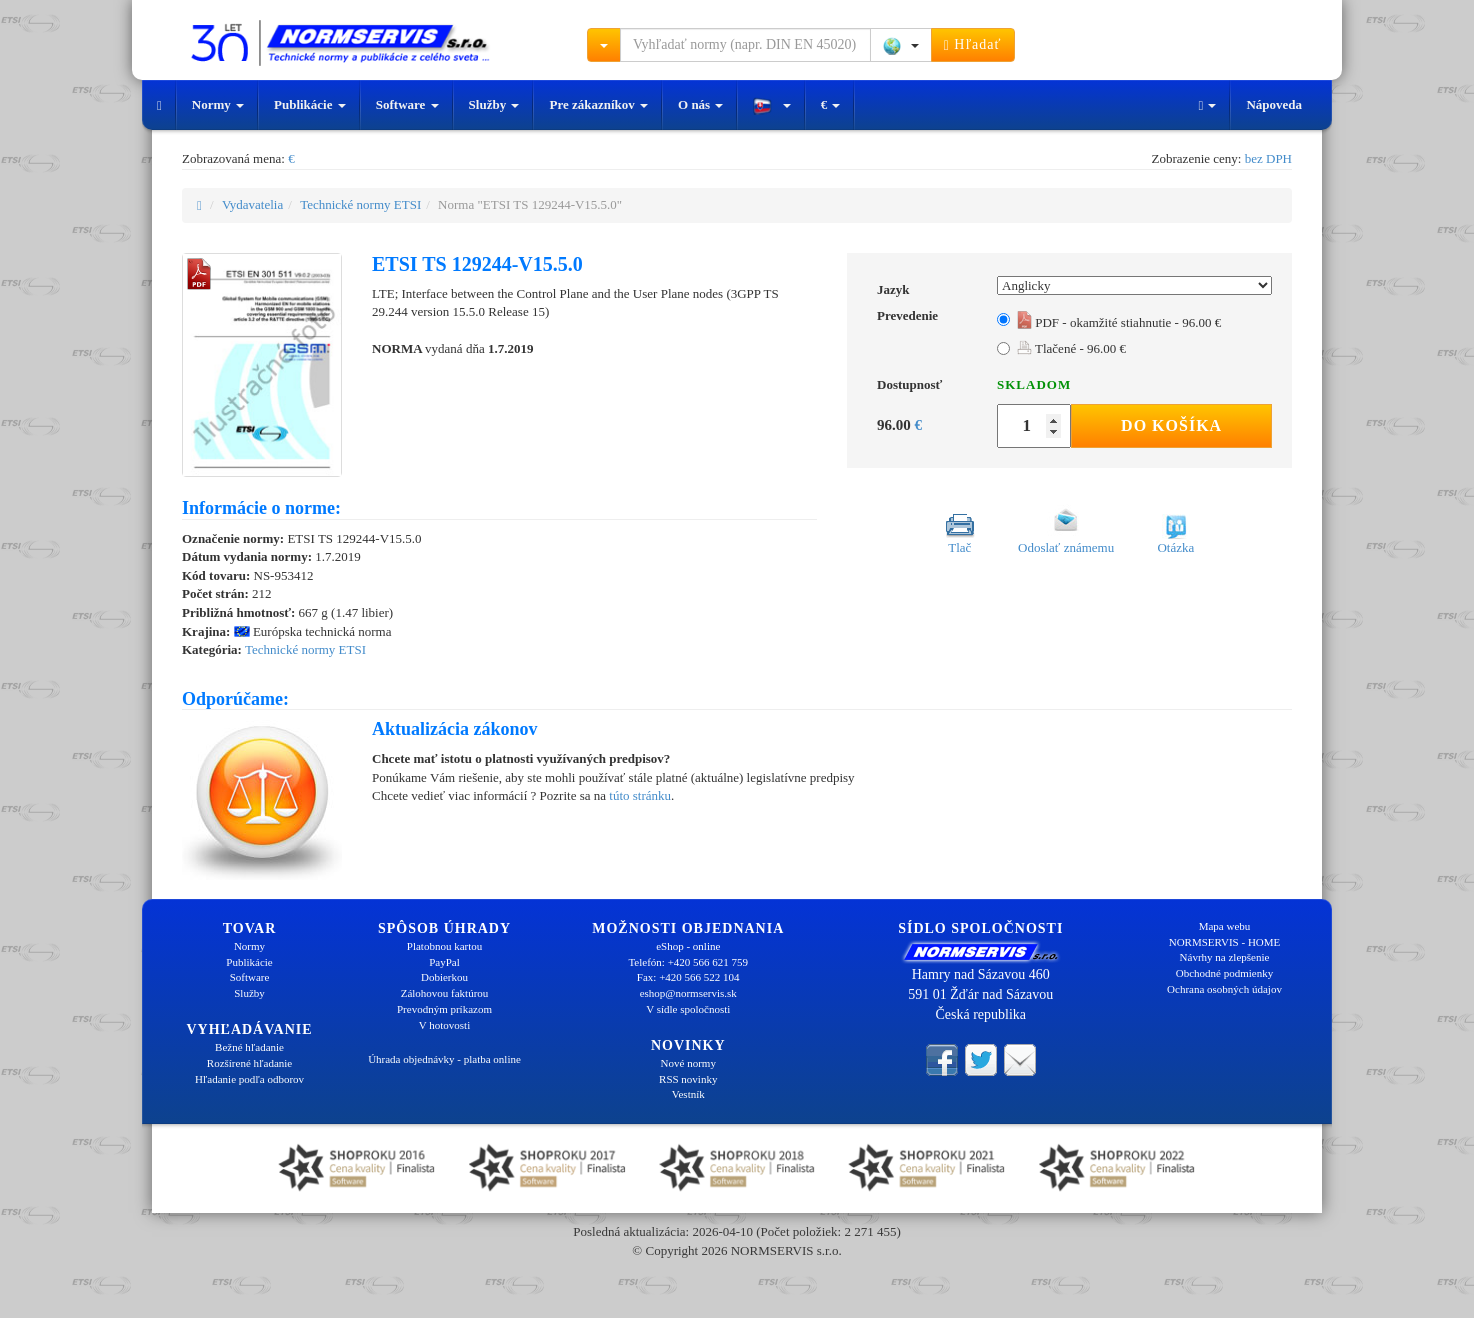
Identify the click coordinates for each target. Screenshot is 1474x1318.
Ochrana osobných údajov (1224, 989)
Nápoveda (1274, 104)
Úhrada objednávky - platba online (444, 1059)
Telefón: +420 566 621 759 (688, 962)
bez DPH (1268, 158)
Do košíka (1171, 425)
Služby (494, 104)
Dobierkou (444, 977)
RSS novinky (688, 1079)
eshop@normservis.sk (688, 993)
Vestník (688, 1094)
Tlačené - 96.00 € (1071, 348)
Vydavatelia (252, 204)
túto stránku (640, 795)
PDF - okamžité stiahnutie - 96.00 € (1119, 322)
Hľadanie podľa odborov (249, 1079)
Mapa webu (1225, 926)
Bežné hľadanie (249, 1047)
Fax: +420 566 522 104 (688, 977)
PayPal (444, 962)
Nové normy (688, 1063)
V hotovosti (444, 1025)
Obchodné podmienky (1224, 973)
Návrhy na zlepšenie (1225, 957)
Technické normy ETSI (360, 204)
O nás (700, 104)
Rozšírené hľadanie (249, 1063)
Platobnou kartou (444, 946)
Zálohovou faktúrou (445, 993)
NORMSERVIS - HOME (1225, 942)
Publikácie (310, 104)
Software (407, 104)
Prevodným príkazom (444, 1009)
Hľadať (973, 45)
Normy (218, 104)
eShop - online (688, 946)
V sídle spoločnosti (688, 1009)
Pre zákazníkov (598, 104)
